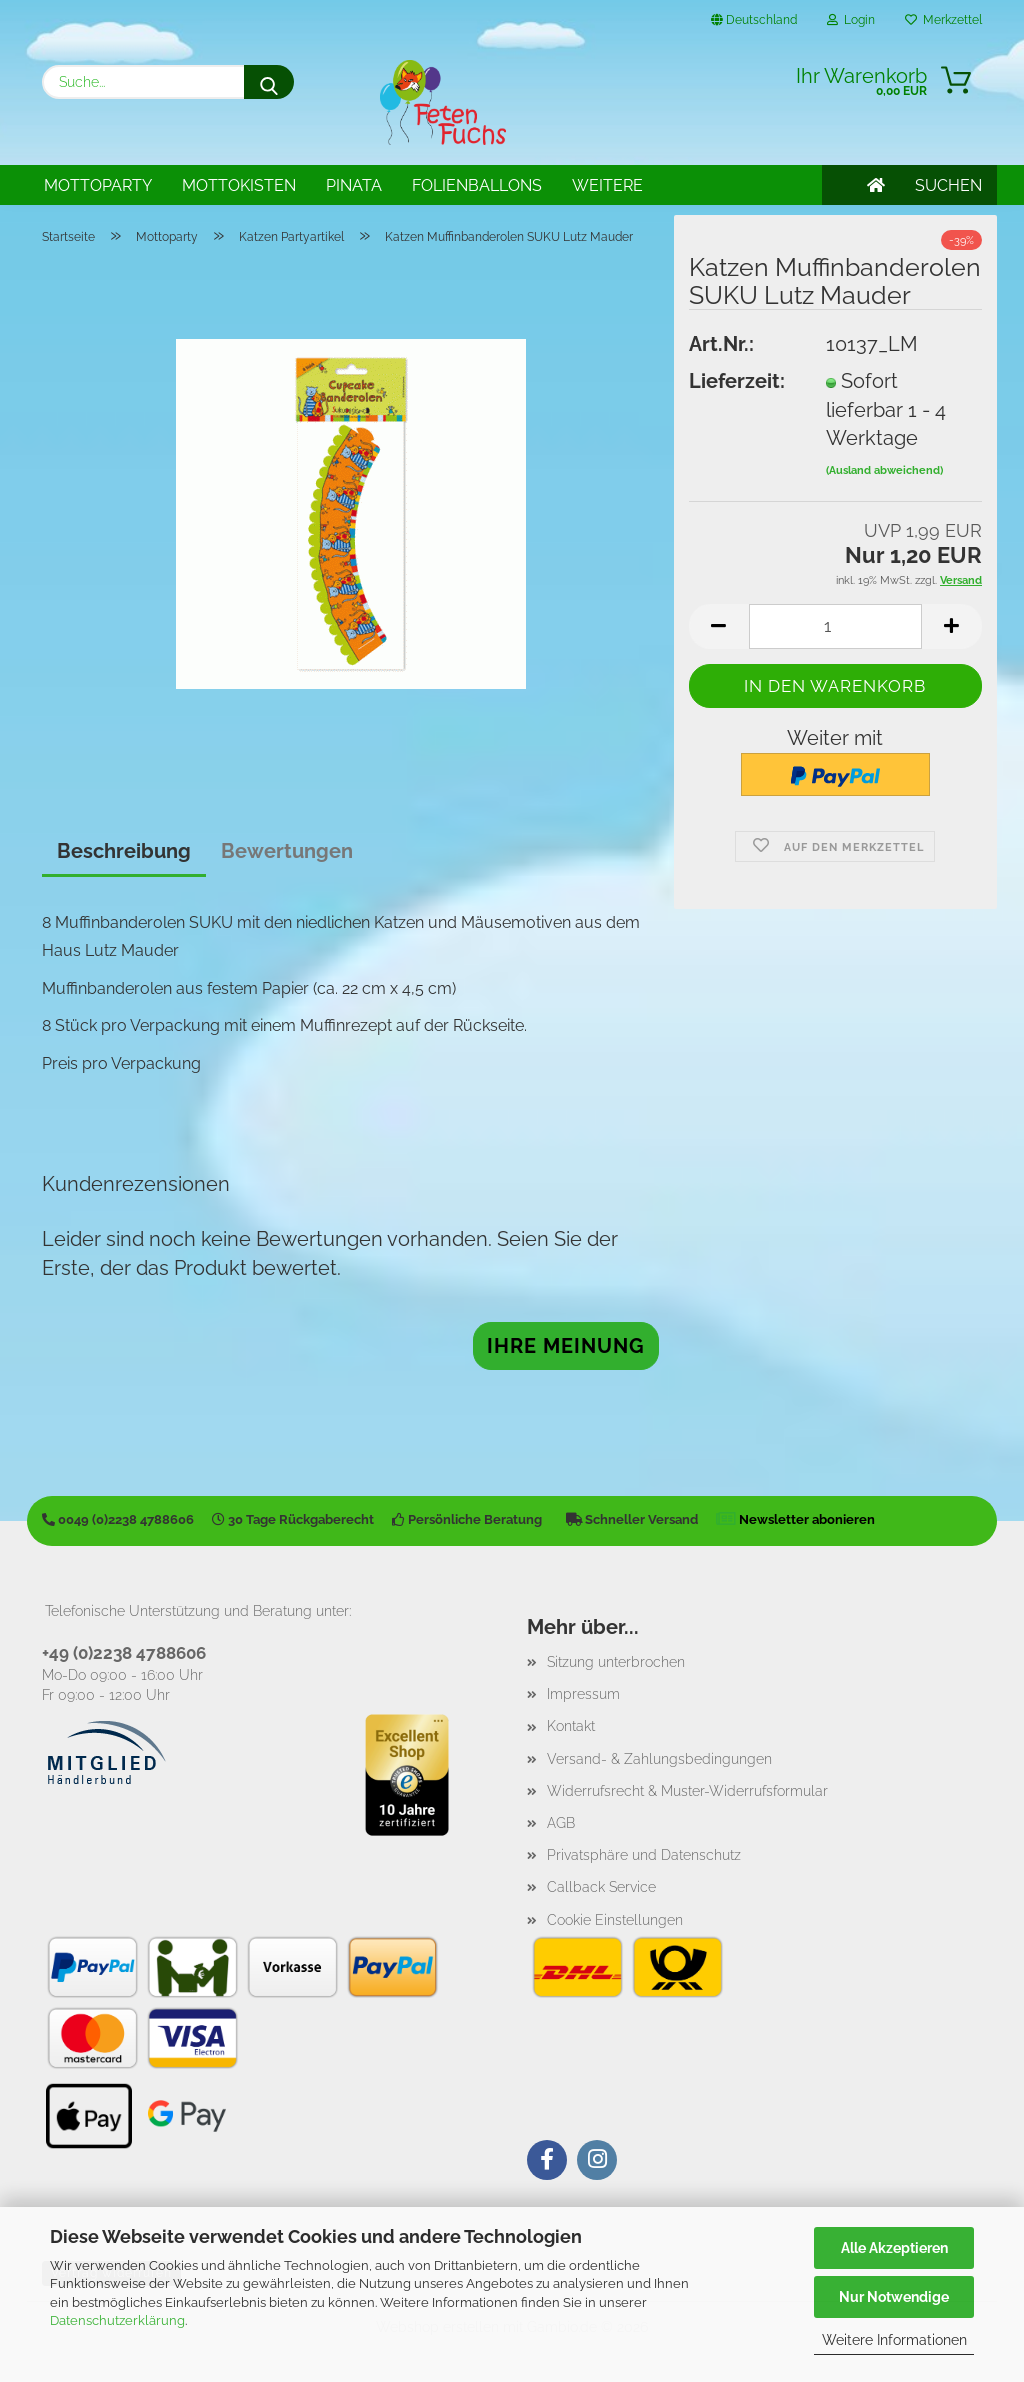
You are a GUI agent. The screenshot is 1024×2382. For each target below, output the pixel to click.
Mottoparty (98, 185)
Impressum (583, 1694)
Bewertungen (287, 851)
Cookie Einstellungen (615, 1920)
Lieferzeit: (737, 381)
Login (851, 20)
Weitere (607, 185)
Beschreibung (124, 851)
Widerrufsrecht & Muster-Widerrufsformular (687, 1791)
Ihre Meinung (566, 1346)
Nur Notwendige (894, 2297)
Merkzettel (943, 20)
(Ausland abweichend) (884, 470)
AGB (561, 1823)
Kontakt (571, 1726)
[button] (719, 626)
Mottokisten (239, 185)
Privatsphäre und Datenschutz (644, 1855)
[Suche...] (269, 82)
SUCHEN (948, 185)
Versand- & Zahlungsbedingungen (659, 1759)
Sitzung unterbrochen (616, 1662)
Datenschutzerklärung (117, 2320)
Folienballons (477, 185)
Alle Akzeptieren (894, 2248)
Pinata (354, 185)
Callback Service (601, 1887)
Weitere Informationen (894, 2340)
